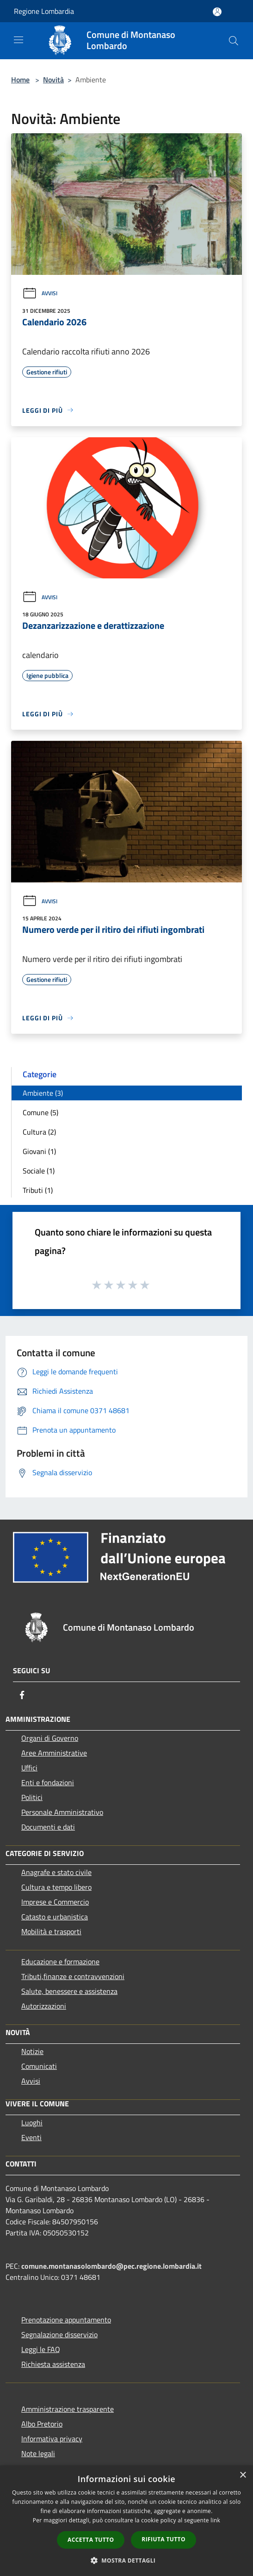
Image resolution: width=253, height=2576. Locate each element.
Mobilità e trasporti (51, 1931)
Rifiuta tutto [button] (163, 2539)
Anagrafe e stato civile (56, 1872)
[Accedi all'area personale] (217, 12)
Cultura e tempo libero (56, 1887)
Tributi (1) (38, 1190)
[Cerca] (233, 40)
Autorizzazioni (43, 2005)
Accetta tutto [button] (91, 2540)
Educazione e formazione (60, 1961)
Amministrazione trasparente (67, 2409)
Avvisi (39, 293)
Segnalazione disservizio (59, 2334)
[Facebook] (22, 1695)
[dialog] (126, 2520)
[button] (127, 2560)
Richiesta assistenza (53, 2364)
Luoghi (32, 2122)
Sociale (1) (39, 1170)
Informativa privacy (51, 2438)
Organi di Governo (49, 1738)
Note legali (38, 2453)
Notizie (32, 2051)
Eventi (31, 2137)
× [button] (242, 2475)
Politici (32, 1797)
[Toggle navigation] (18, 39)
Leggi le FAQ (40, 2349)
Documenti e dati (48, 1826)
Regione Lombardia (44, 11)
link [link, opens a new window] (215, 2520)
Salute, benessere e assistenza (69, 1991)
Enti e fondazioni (47, 1782)
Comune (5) (40, 1112)
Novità (53, 79)
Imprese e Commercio (55, 1901)
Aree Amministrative (54, 1752)
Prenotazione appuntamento (66, 2319)
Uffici (29, 1767)
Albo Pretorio (41, 2423)
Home (20, 79)
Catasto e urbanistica (54, 1916)
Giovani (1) (39, 1151)
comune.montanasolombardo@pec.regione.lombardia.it (111, 2266)
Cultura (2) (39, 1131)
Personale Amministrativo (62, 1812)
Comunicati (39, 2066)
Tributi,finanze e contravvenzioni (72, 1976)
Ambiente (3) (43, 1093)
